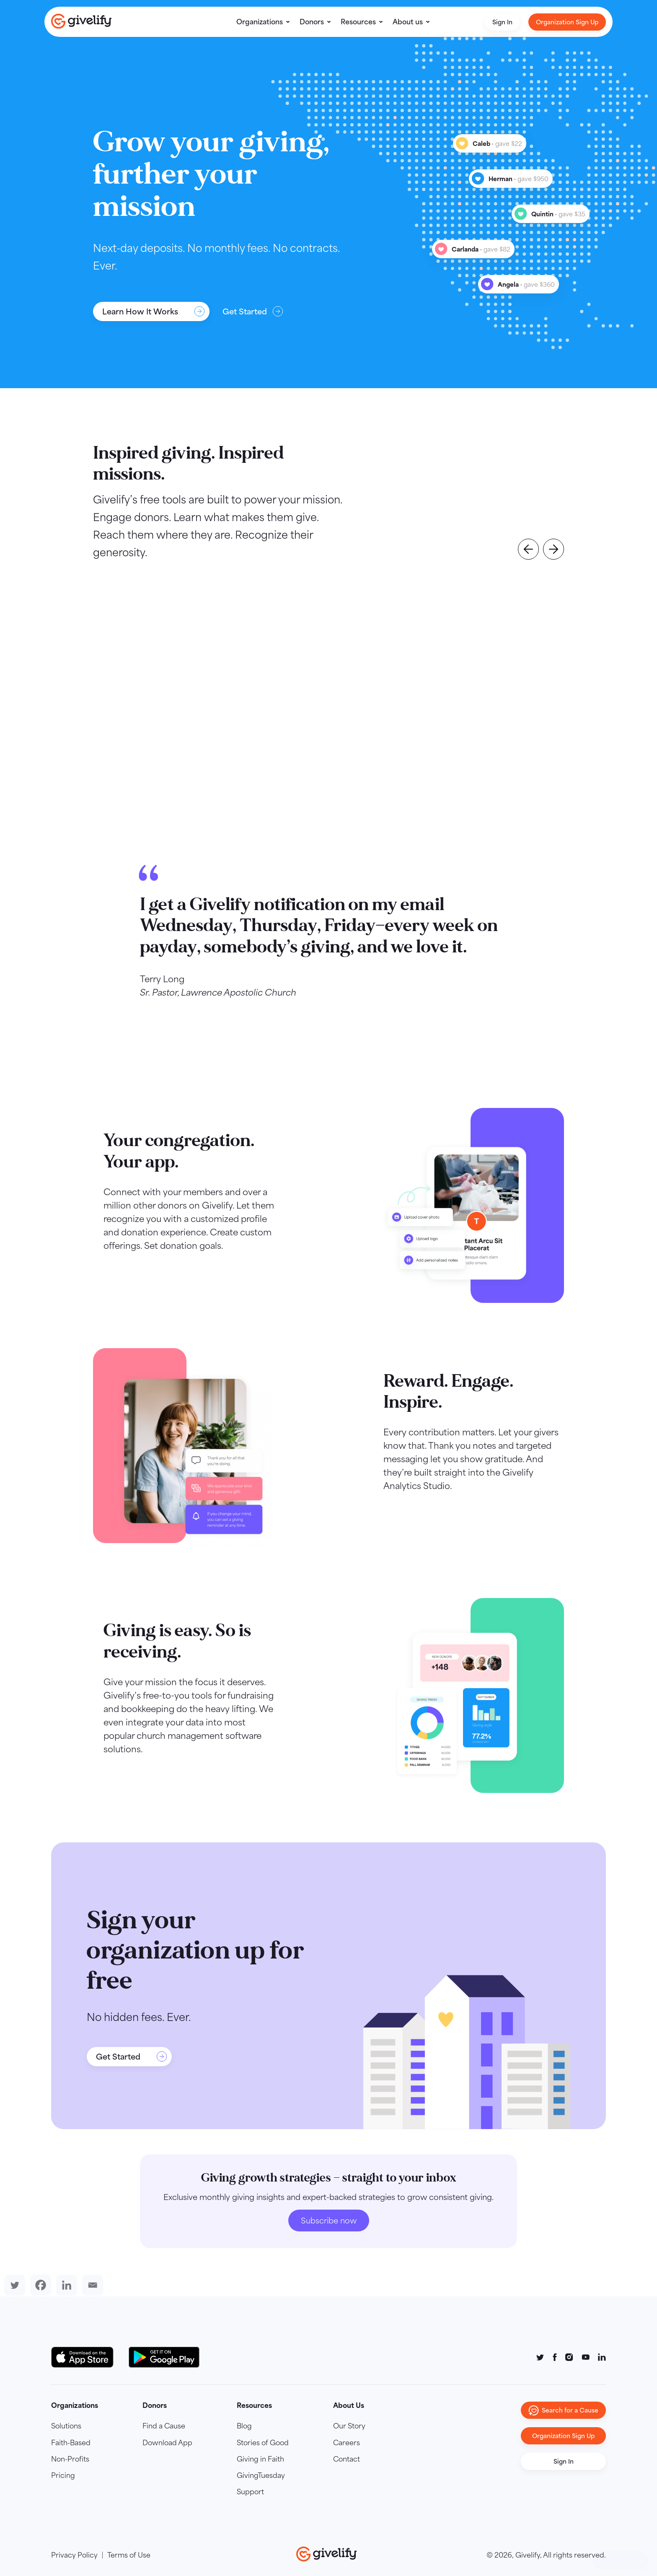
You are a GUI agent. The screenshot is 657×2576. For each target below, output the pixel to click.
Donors (312, 22)
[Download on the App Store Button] (86, 2357)
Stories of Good (263, 2443)
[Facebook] (39, 2285)
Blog (244, 2426)
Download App (167, 2443)
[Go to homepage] (81, 21)
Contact (346, 2459)
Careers (346, 2443)
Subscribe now (329, 2220)
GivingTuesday (261, 2475)
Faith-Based (71, 2443)
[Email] (91, 2285)
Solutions (66, 2426)
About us (408, 22)
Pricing (63, 2475)
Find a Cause (163, 2426)
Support (250, 2492)
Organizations (259, 22)
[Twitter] (13, 2285)
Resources (358, 22)
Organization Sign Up (567, 22)
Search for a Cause (563, 2410)
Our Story (349, 2426)
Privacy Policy (74, 2555)
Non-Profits (70, 2459)
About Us (348, 2405)
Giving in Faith (260, 2459)
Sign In (502, 22)
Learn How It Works (153, 311)
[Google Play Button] (164, 2357)
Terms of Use (128, 2555)
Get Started (253, 311)
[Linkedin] (65, 2285)
